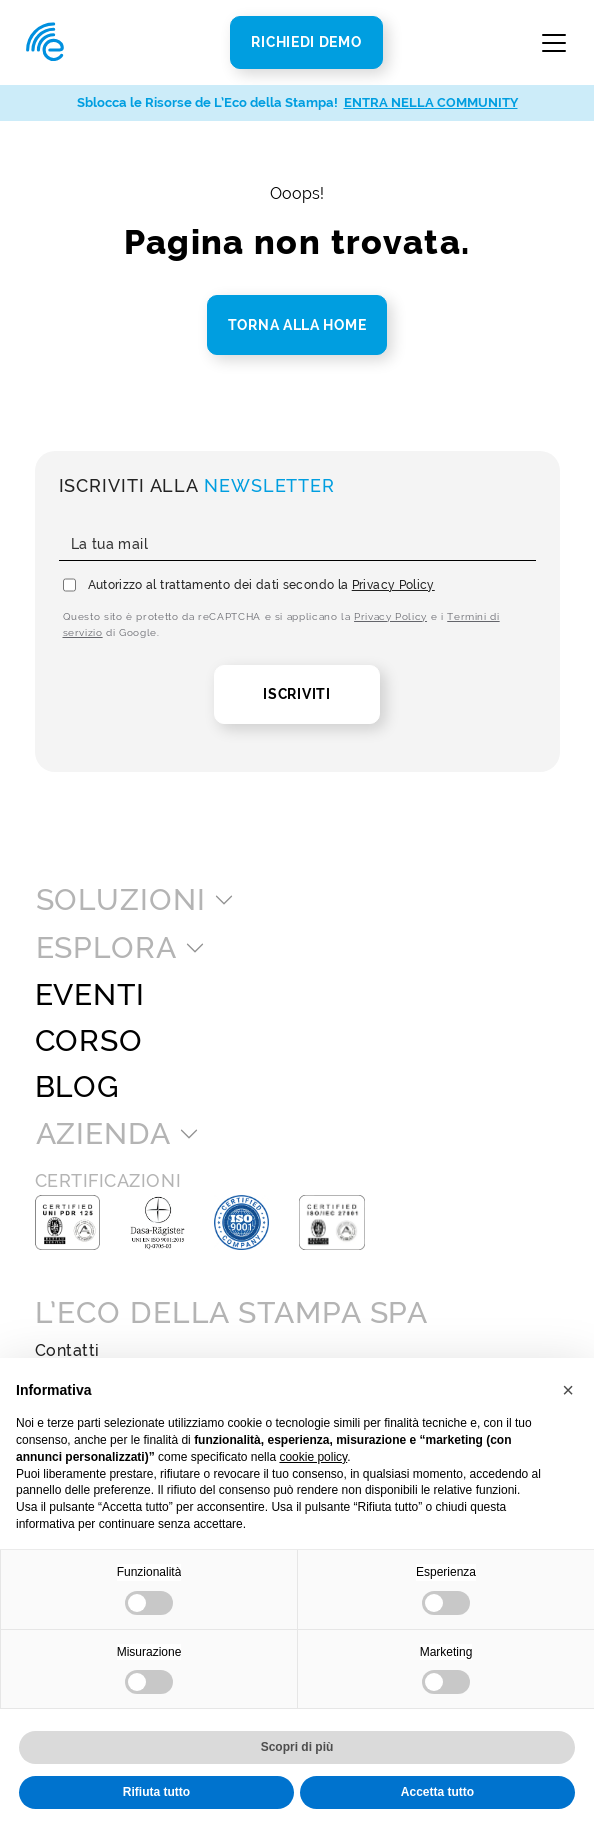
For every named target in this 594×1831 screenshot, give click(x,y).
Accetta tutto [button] (437, 1792)
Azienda (103, 1134)
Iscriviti (296, 694)
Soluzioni (121, 900)
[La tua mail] (297, 545)
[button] (568, 1390)
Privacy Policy (393, 585)
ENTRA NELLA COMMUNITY (431, 102)
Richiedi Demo (306, 42)
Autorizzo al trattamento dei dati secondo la (261, 585)
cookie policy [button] (313, 1457)
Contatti (67, 1350)
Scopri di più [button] (297, 1747)
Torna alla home (297, 325)
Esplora (106, 948)
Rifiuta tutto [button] (156, 1792)
